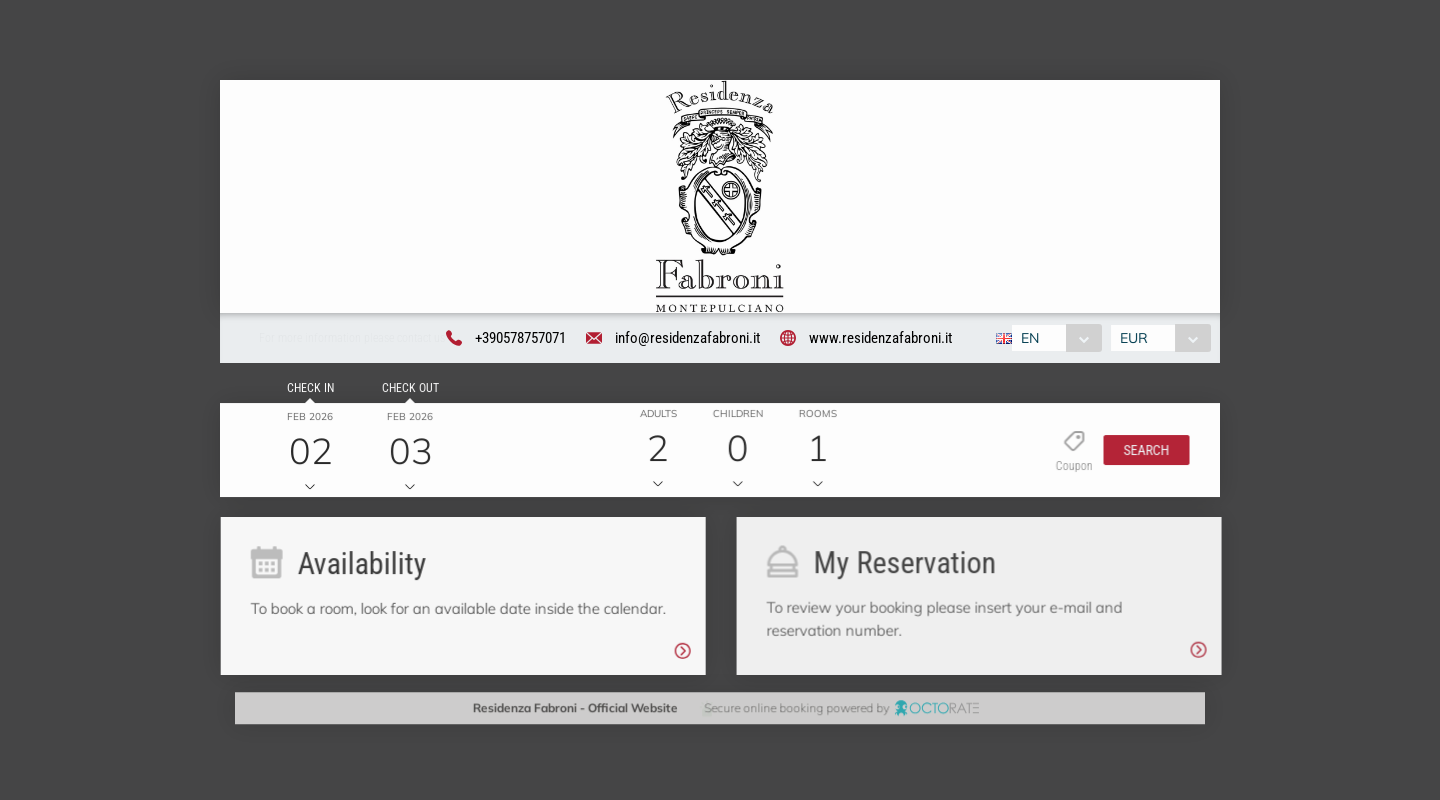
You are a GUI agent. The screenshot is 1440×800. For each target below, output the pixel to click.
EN (1028, 340)
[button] (1141, 453)
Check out (406, 391)
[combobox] (1054, 340)
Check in (306, 391)
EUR (1137, 340)
